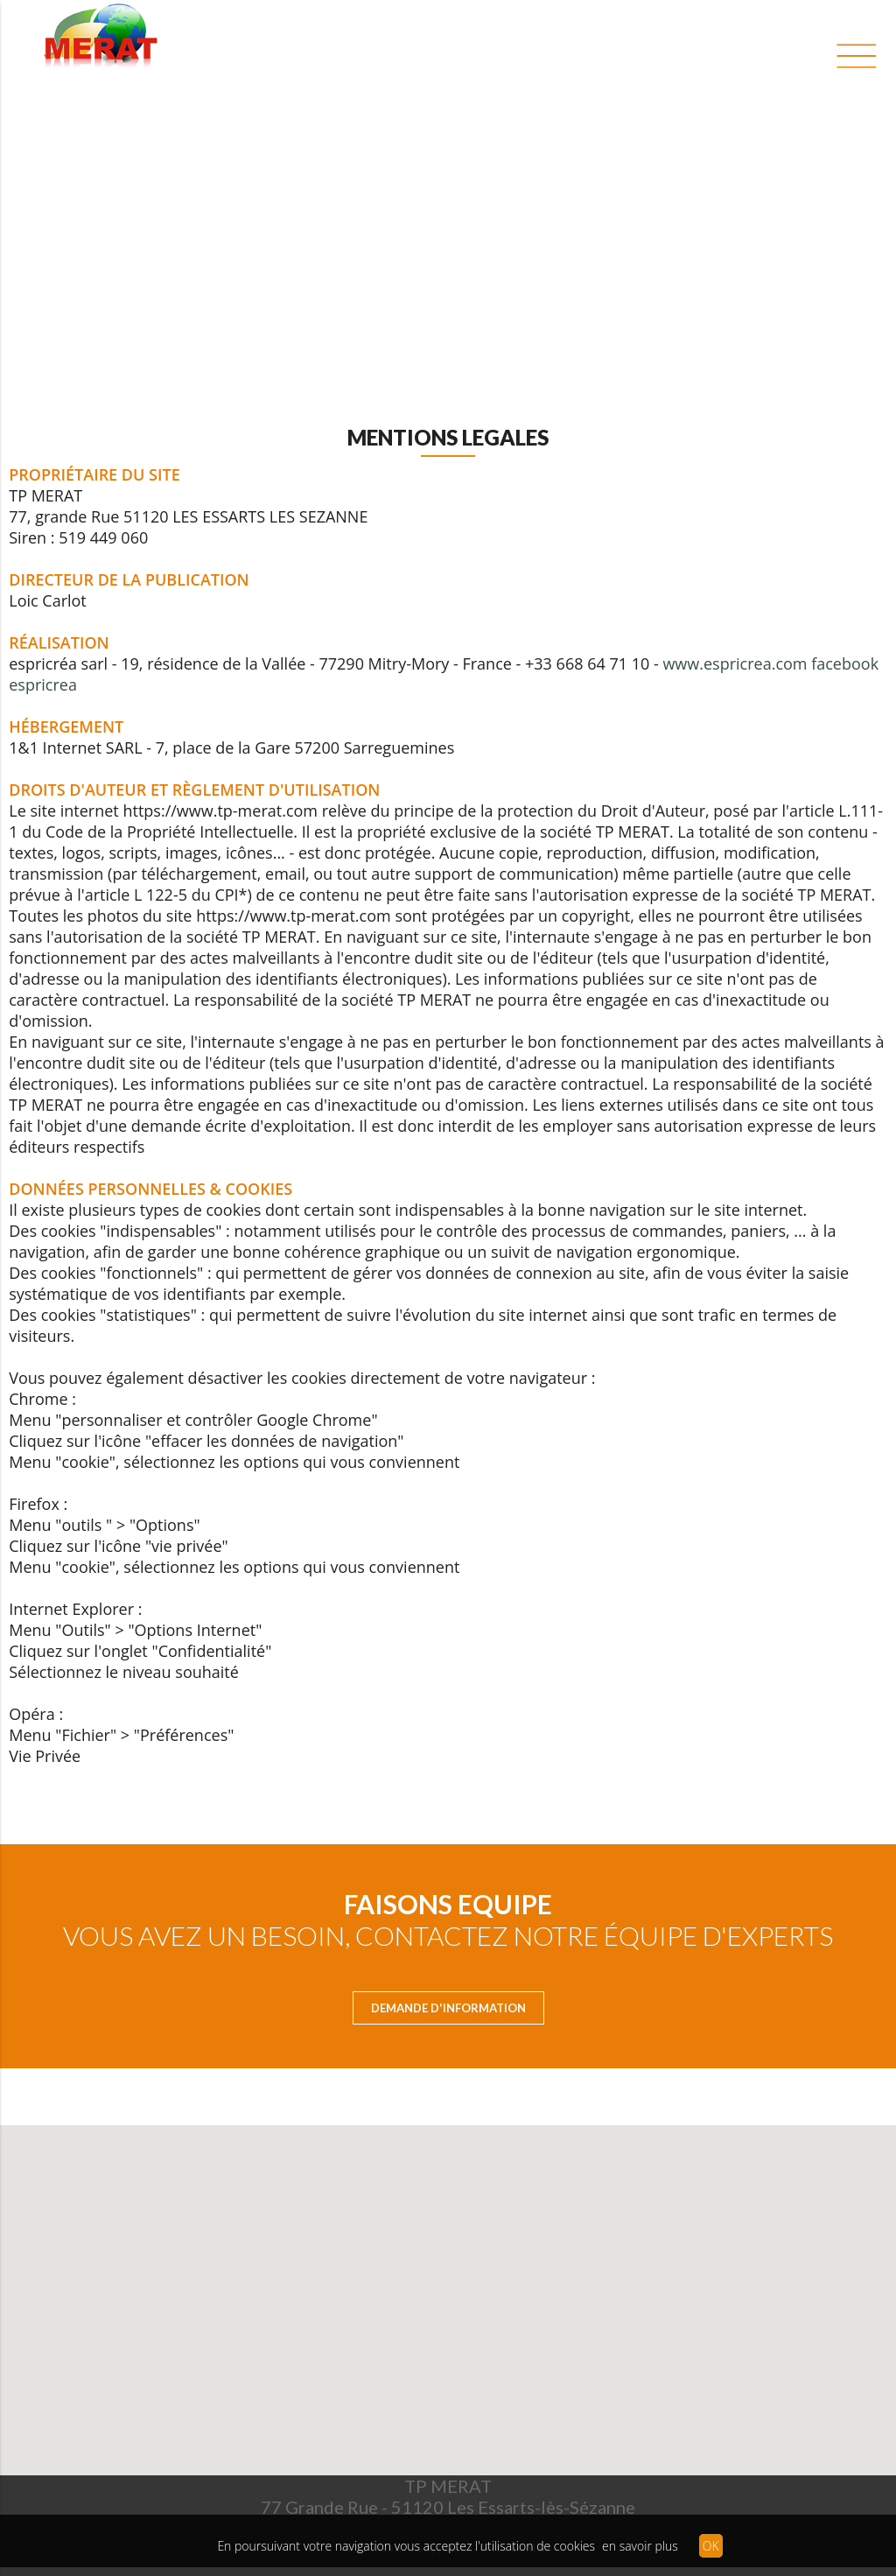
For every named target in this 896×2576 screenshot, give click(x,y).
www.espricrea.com (734, 663)
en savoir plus (640, 2545)
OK (711, 2545)
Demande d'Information (448, 2008)
